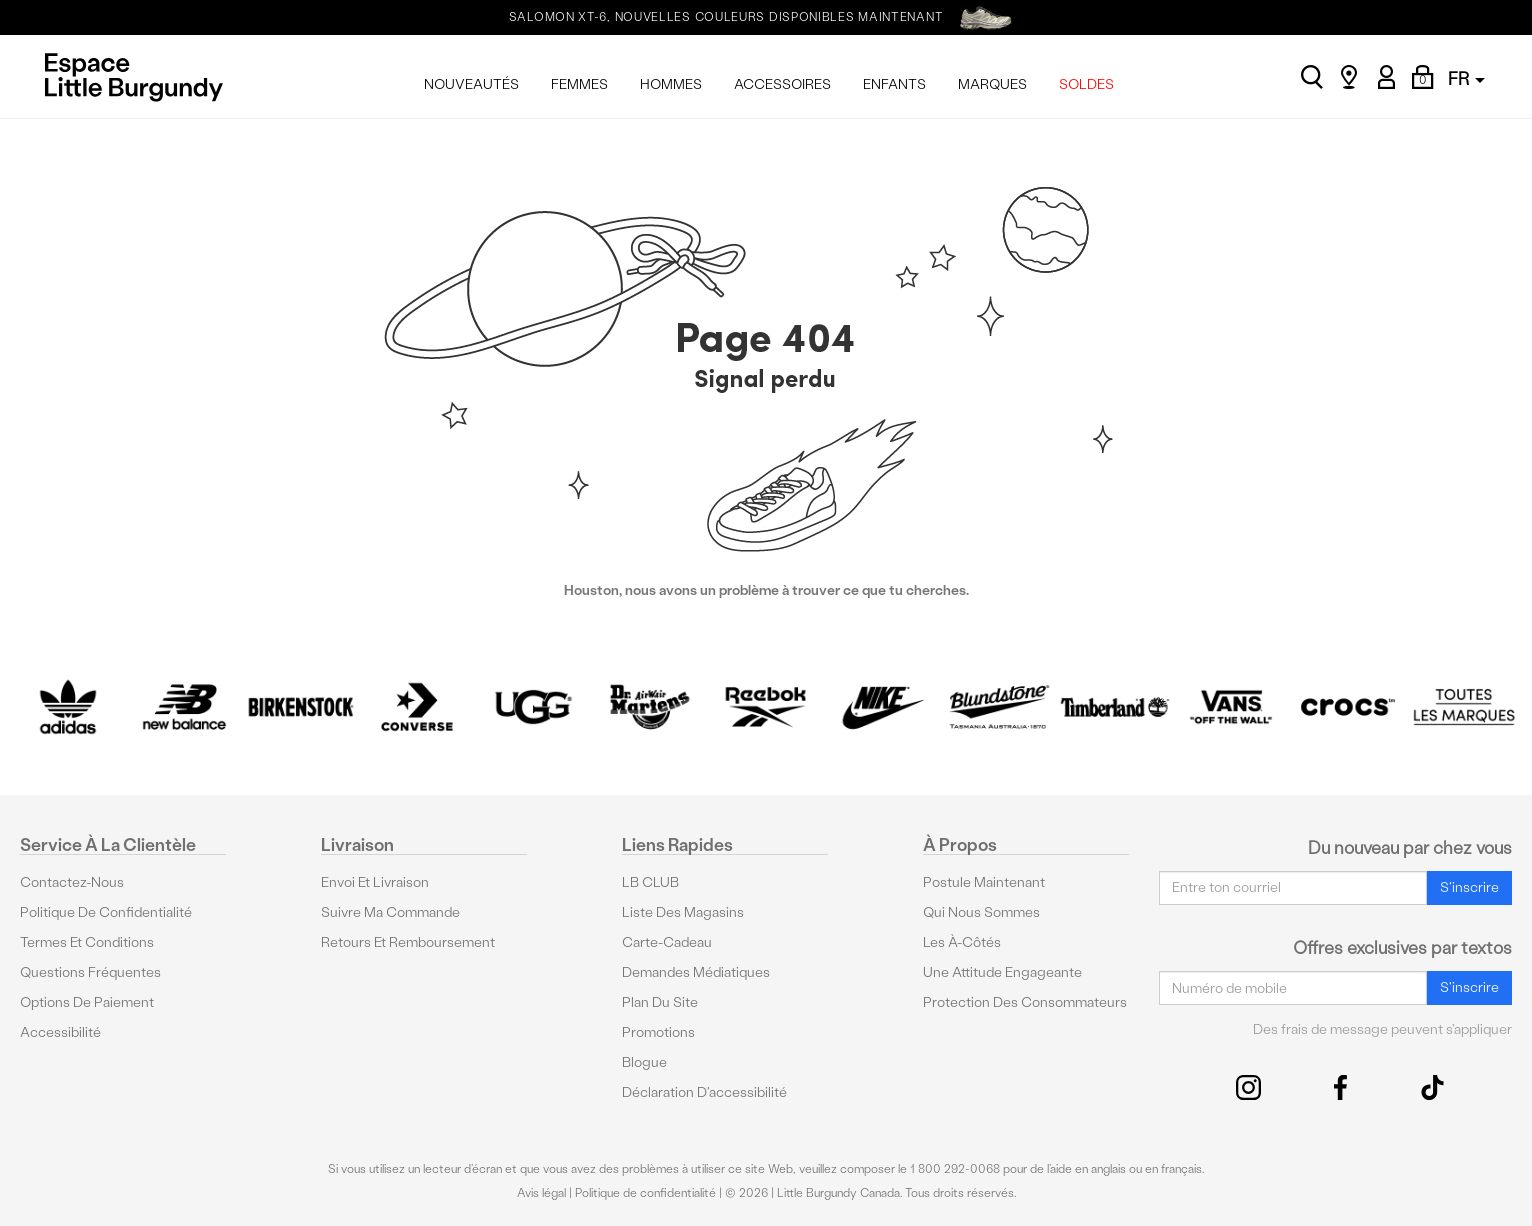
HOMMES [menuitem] (671, 84)
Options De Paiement (87, 1002)
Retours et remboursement (408, 942)
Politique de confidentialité (106, 912)
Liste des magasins (683, 912)
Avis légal (541, 1193)
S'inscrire (1469, 887)
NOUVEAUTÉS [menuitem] (471, 84)
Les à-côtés (962, 942)
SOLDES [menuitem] (1086, 84)
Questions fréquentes (90, 972)
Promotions (658, 1032)
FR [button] (1466, 78)
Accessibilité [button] (60, 1032)
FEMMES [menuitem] (579, 84)
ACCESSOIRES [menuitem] (782, 84)
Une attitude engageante (1002, 972)
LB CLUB (650, 882)
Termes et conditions (87, 942)
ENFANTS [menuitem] (894, 84)
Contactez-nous (72, 882)
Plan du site (660, 1002)
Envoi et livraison (375, 882)
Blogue (644, 1062)
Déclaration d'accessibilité (704, 1092)
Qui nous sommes (981, 912)
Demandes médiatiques (696, 972)
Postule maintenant (984, 882)
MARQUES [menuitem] (992, 84)
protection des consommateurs (1025, 1002)
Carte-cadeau (667, 942)
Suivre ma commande (390, 912)
